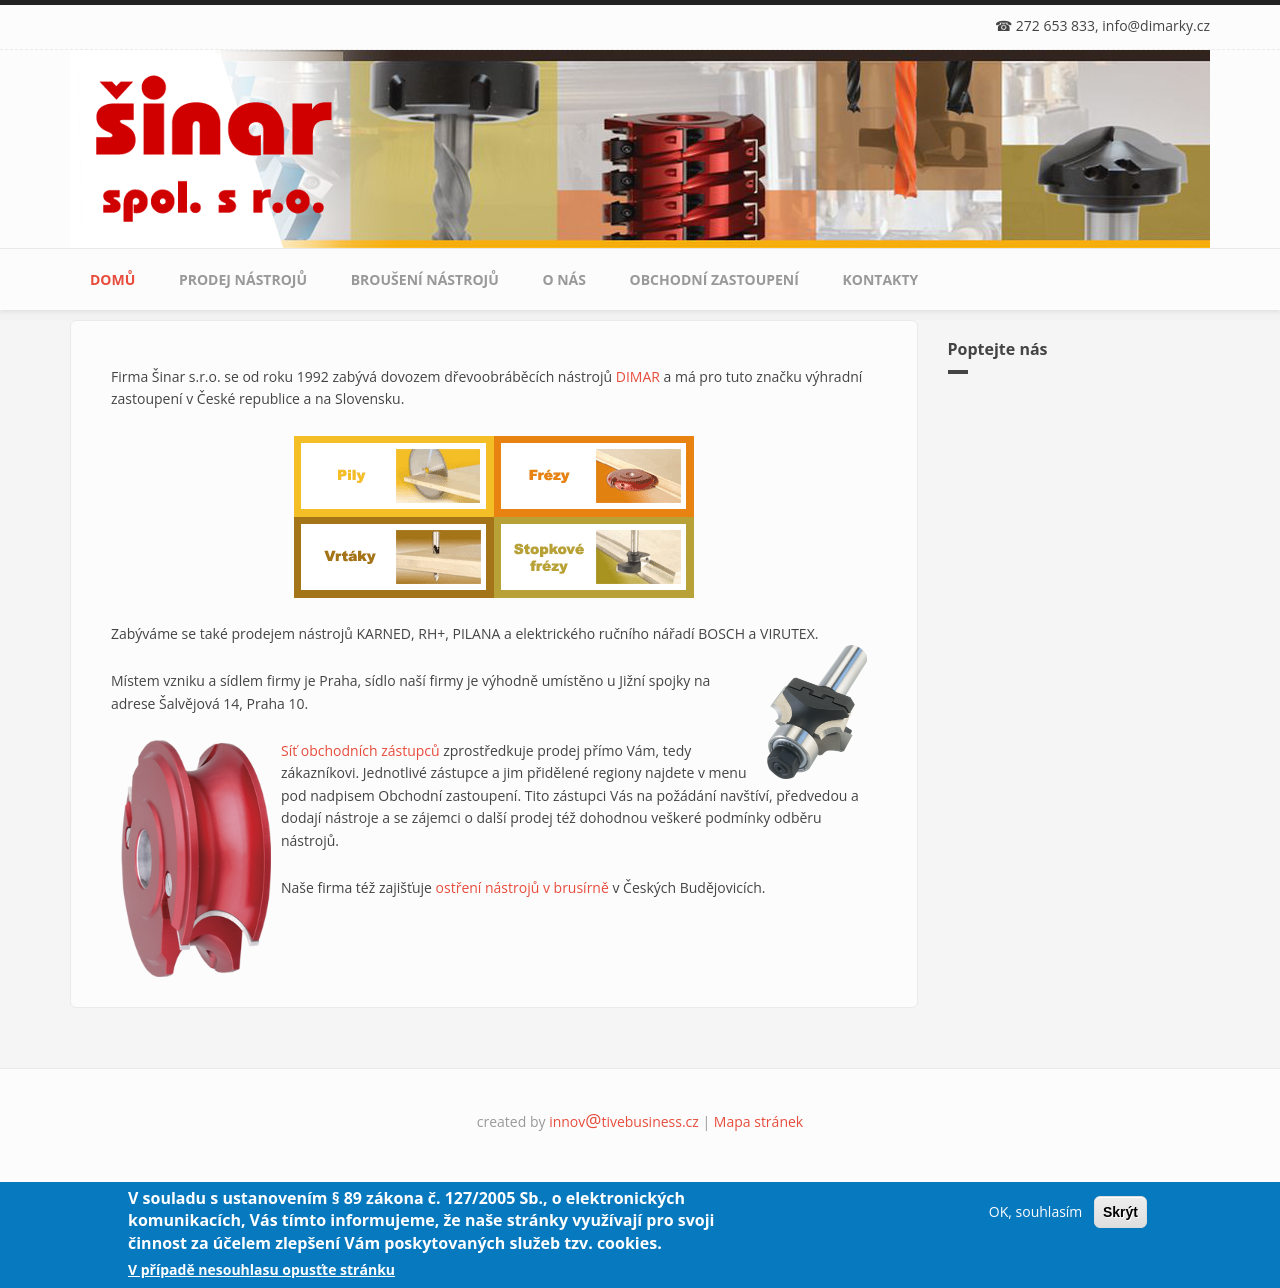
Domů (112, 279)
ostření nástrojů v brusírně (522, 887)
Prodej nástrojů (243, 279)
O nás (564, 279)
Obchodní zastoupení (714, 279)
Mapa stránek (758, 1121)
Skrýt (1120, 1212)
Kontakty (881, 279)
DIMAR (638, 376)
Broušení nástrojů (425, 279)
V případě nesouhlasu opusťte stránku (261, 1269)
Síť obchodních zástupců (360, 750)
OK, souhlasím (1035, 1211)
